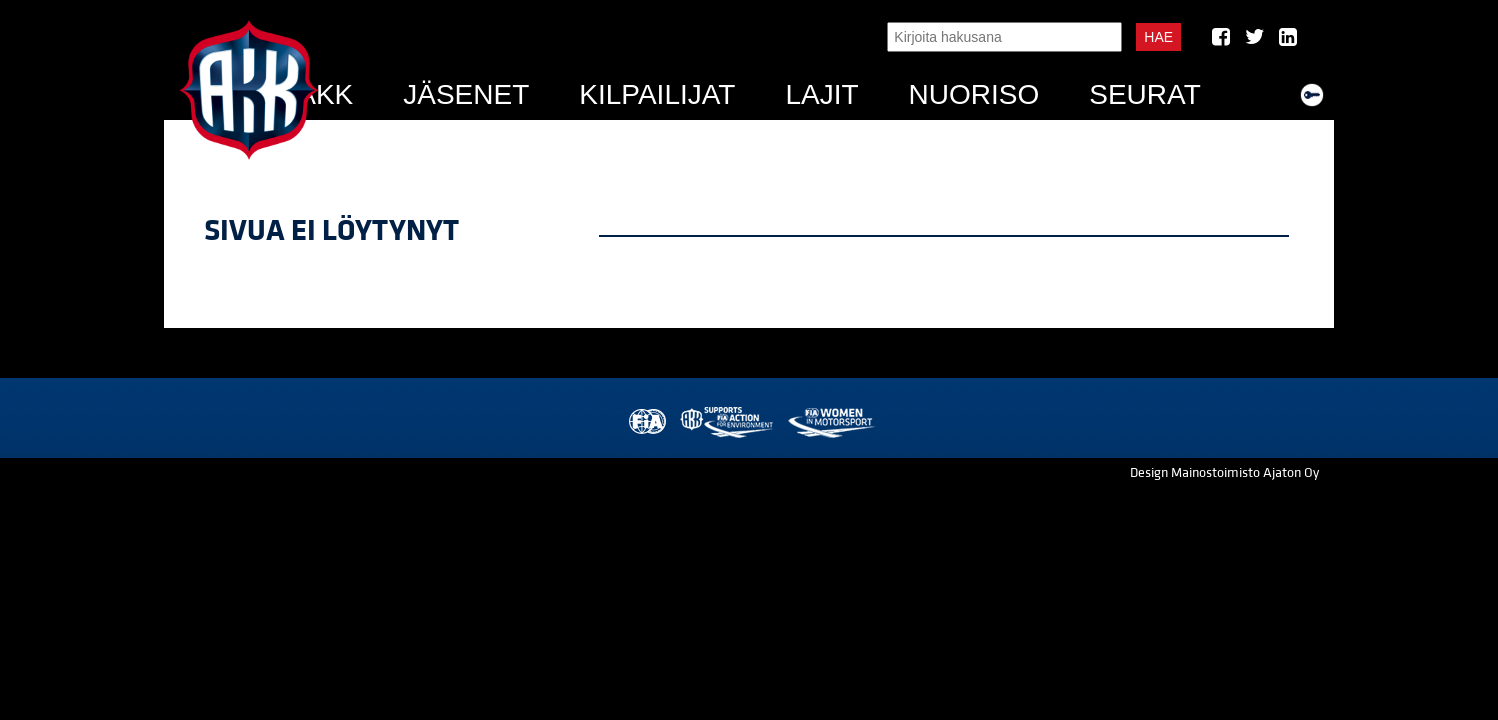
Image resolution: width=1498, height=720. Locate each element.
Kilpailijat (657, 94)
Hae (1158, 37)
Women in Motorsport (830, 422)
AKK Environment (728, 422)
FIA (645, 422)
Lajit (821, 94)
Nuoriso (974, 94)
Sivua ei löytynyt (331, 231)
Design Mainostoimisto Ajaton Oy (1224, 473)
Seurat (1145, 94)
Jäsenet (466, 94)
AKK (325, 94)
